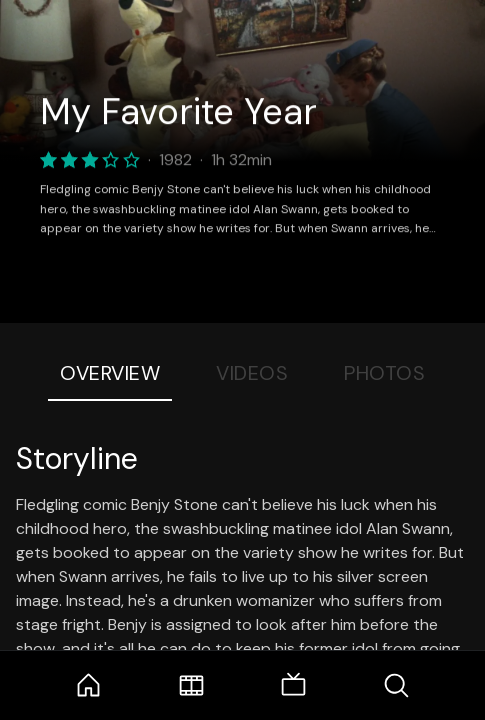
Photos (384, 373)
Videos (252, 373)
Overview (110, 373)
